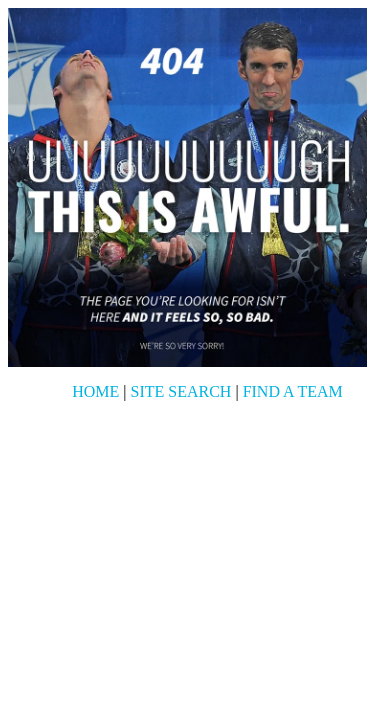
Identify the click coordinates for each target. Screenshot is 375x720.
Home (95, 391)
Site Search (181, 391)
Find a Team (293, 391)
